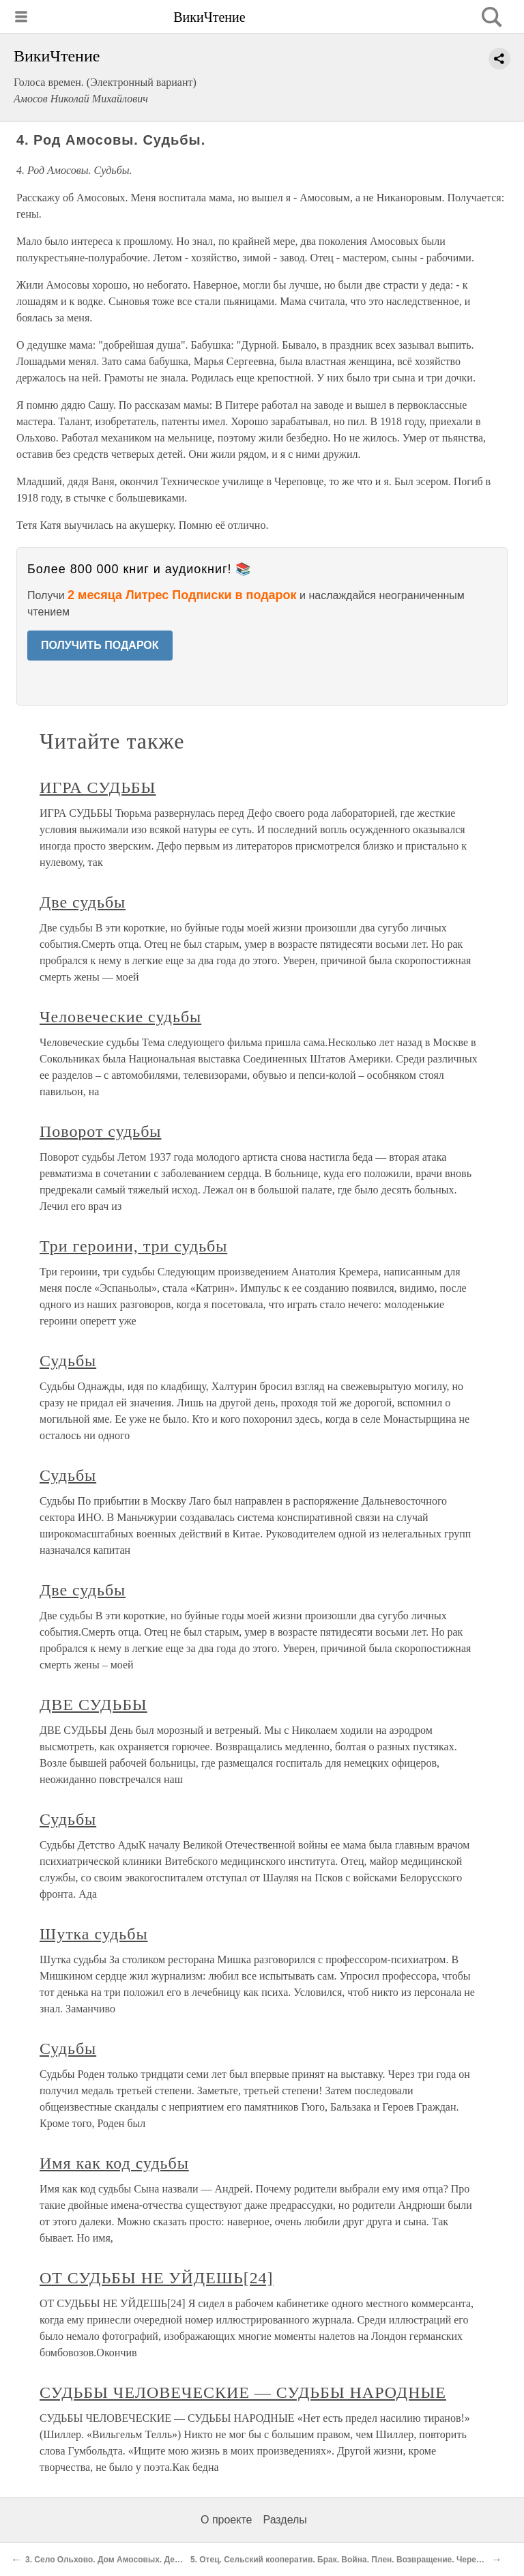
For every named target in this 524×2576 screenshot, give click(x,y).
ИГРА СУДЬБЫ (98, 787)
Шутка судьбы (94, 1934)
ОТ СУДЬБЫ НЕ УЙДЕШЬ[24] (157, 2278)
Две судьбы (83, 902)
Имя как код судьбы (114, 2163)
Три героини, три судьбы (133, 1246)
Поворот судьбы (100, 1131)
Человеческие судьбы (120, 1017)
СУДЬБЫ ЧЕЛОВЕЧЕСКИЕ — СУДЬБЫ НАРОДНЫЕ (243, 2392)
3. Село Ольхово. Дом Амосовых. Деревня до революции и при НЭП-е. (170, 2559)
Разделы (284, 2520)
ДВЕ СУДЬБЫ (93, 1704)
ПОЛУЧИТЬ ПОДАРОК (100, 645)
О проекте (226, 2520)
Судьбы (68, 1361)
